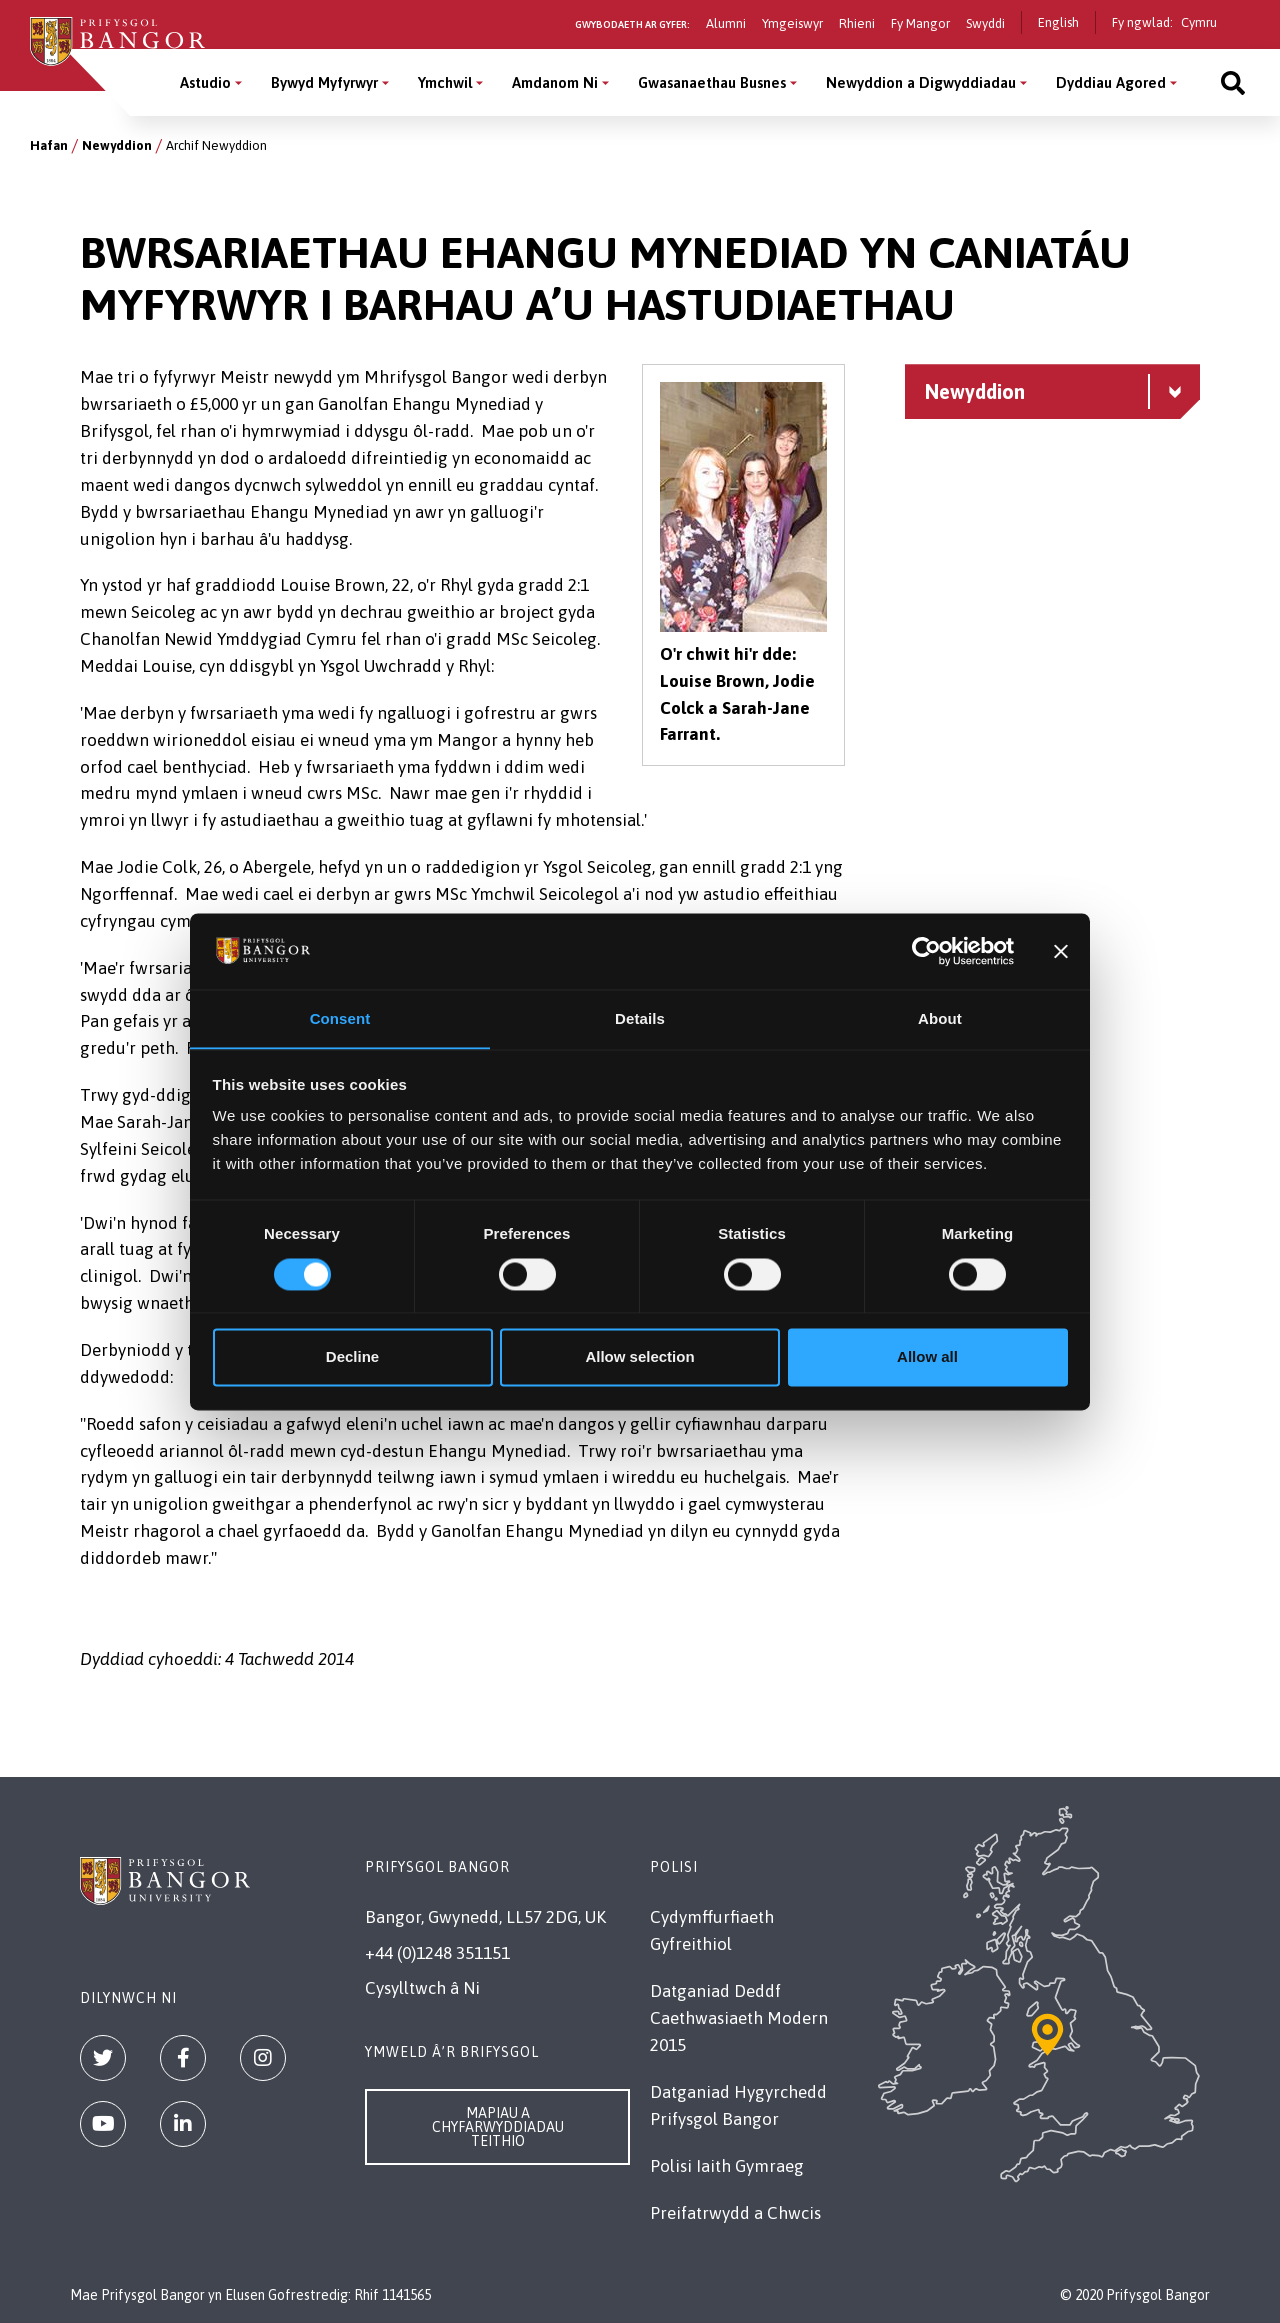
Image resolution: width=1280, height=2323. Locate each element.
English (1058, 22)
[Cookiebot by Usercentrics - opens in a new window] (926, 951)
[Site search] (1233, 82)
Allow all (927, 1357)
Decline (352, 1357)
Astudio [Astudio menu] (205, 82)
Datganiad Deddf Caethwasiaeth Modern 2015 (739, 2018)
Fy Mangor (920, 23)
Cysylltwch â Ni (422, 1988)
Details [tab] (640, 1018)
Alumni (726, 23)
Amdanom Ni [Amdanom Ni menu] (555, 82)
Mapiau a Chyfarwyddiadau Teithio (498, 2127)
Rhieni (857, 23)
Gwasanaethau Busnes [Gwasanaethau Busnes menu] (712, 82)
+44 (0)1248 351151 (437, 1953)
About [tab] (940, 1018)
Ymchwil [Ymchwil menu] (445, 82)
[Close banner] (1061, 951)
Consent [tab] (340, 1018)
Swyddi (985, 23)
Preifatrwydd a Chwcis (735, 2213)
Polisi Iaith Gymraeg (727, 2166)
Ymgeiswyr (792, 23)
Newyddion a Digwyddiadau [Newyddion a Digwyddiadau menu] (921, 82)
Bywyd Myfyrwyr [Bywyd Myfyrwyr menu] (324, 82)
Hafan (49, 145)
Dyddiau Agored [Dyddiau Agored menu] (1111, 82)
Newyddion (117, 145)
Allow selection (639, 1357)
